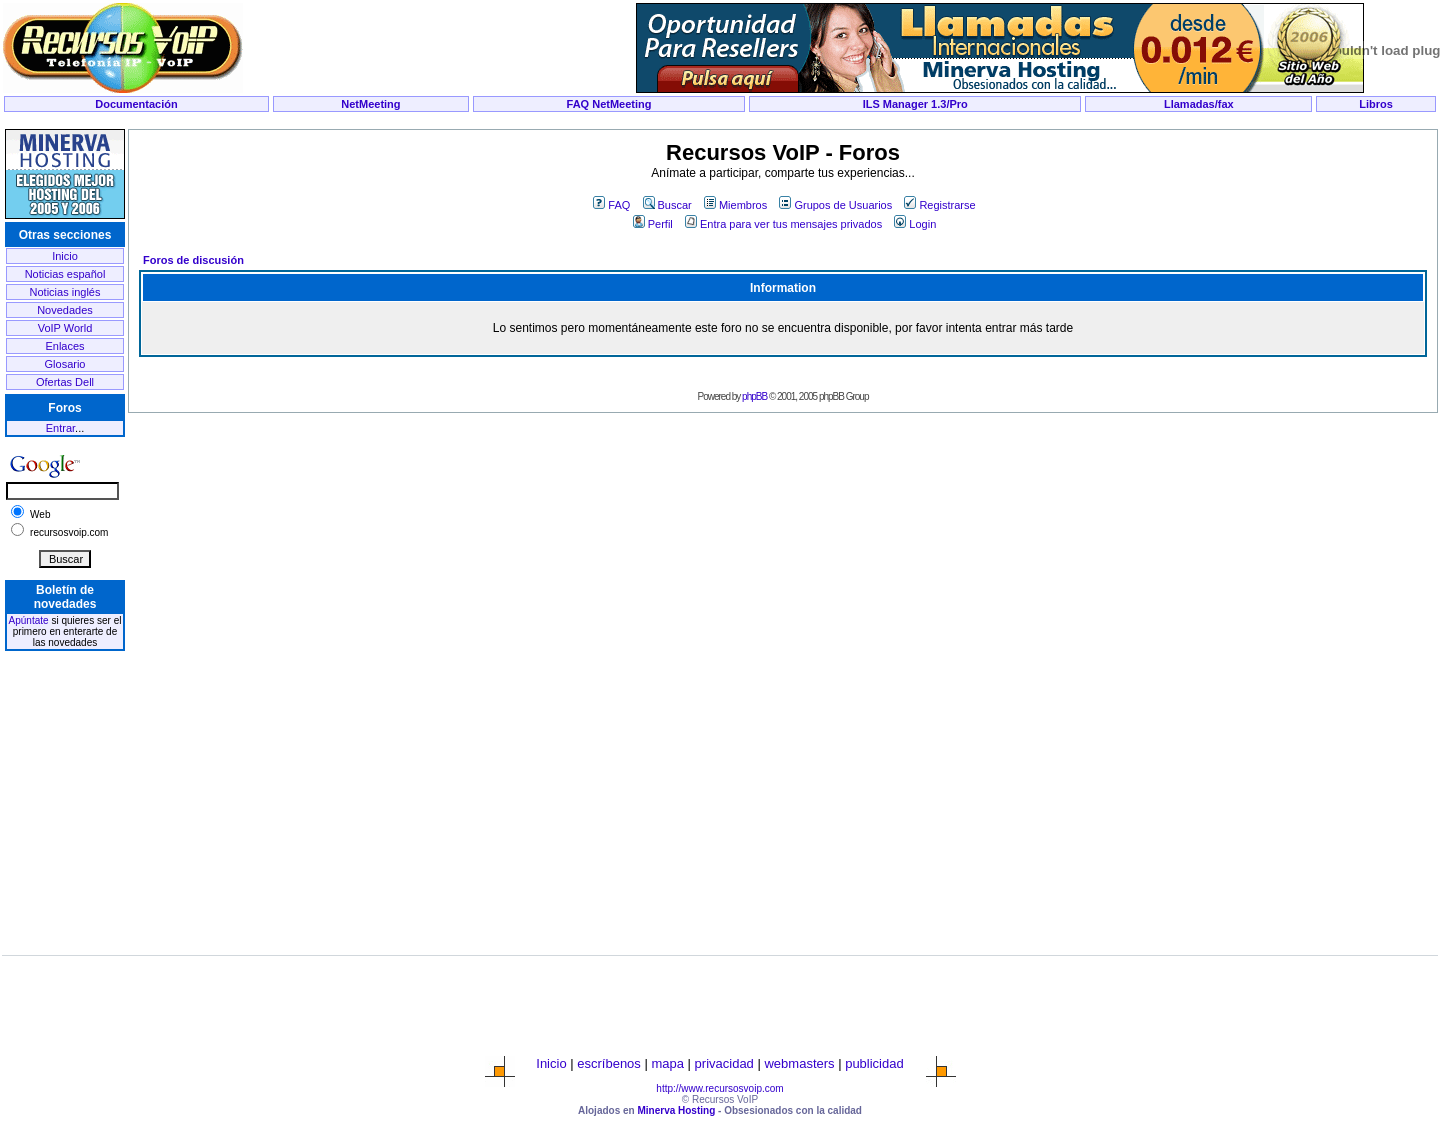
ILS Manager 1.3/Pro (915, 104)
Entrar (60, 428)
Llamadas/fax (1199, 104)
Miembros (735, 205)
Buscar (667, 205)
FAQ (611, 205)
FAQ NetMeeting (609, 104)
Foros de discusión (193, 260)
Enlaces (64, 346)
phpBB (754, 396)
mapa (667, 1063)
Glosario (65, 364)
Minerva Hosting (676, 1110)
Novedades (65, 310)
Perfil (653, 224)
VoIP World (65, 328)
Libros (1376, 104)
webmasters (799, 1063)
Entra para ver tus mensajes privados (783, 224)
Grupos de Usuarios (835, 205)
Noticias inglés (65, 292)
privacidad (724, 1063)
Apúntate (29, 620)
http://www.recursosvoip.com (719, 1088)
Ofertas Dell (65, 382)
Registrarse (939, 205)
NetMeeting (370, 104)
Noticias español (65, 274)
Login (915, 224)
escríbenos (609, 1063)
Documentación (136, 104)
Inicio (65, 256)
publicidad (874, 1063)
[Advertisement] (720, 121)
